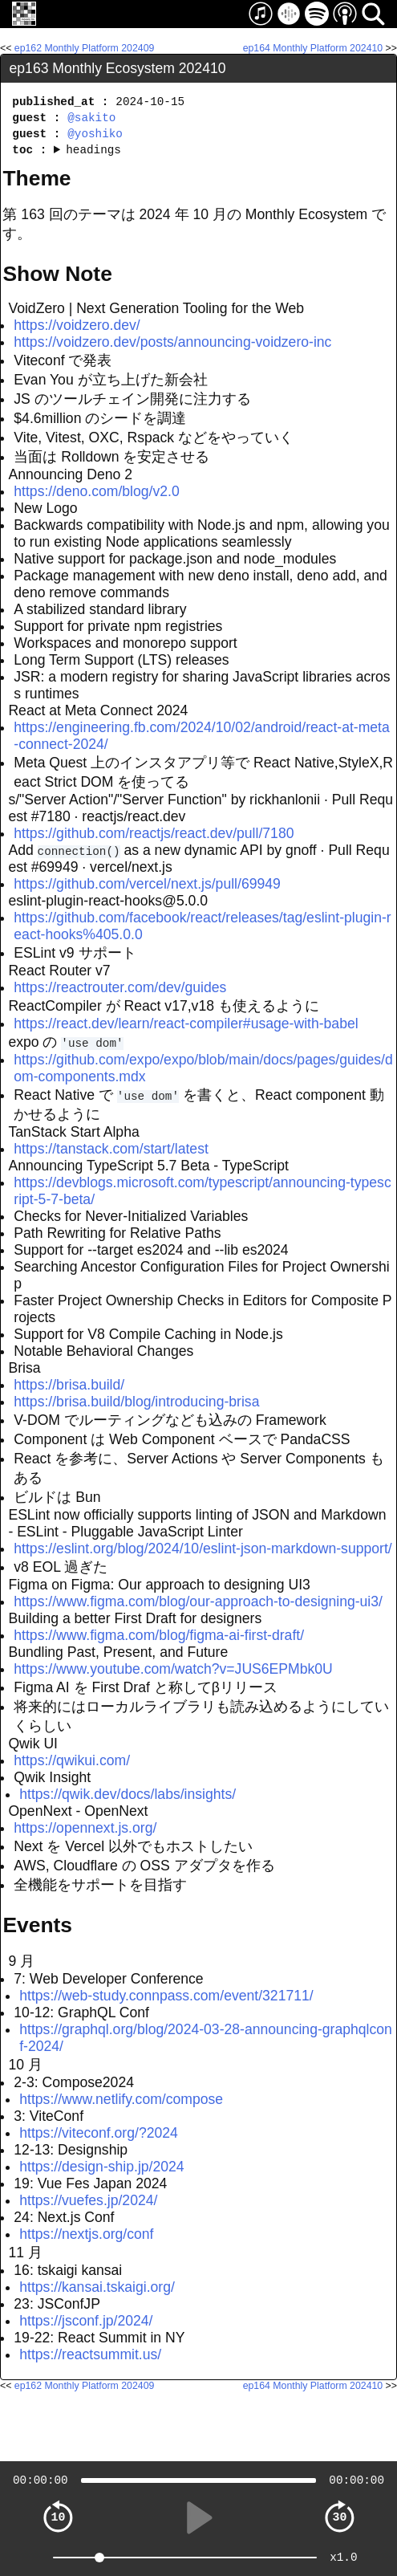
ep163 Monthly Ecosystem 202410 (118, 68)
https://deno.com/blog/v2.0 (96, 491)
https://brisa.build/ (69, 1385)
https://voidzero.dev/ (77, 325)
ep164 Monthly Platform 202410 (313, 48)
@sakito (91, 117)
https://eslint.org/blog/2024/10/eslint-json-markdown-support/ (202, 1548)
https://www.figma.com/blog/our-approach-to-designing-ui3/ (198, 1601)
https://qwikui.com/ (72, 1760)
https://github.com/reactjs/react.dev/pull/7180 (154, 833)
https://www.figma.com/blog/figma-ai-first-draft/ (159, 1635)
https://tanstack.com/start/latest (111, 1149)
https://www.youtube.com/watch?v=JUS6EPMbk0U (173, 1669)
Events (37, 1925)
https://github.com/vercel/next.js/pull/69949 (147, 884)
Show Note (56, 274)
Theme (36, 178)
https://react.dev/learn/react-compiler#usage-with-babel (186, 1023)
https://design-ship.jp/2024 (101, 2167)
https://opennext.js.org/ (85, 1828)
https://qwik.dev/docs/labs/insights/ (127, 1794)
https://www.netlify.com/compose (121, 2099)
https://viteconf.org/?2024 (98, 2133)
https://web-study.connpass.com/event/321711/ (166, 1996)
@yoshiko (95, 133)
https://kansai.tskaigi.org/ (97, 2287)
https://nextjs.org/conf (86, 2234)
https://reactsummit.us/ (90, 2354)
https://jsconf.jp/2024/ (85, 2321)
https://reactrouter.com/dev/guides (120, 987)
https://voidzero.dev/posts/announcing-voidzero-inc (172, 342)
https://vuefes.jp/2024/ (88, 2200)
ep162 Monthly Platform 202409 (84, 48)
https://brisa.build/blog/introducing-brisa (136, 1402)
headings (93, 149)
